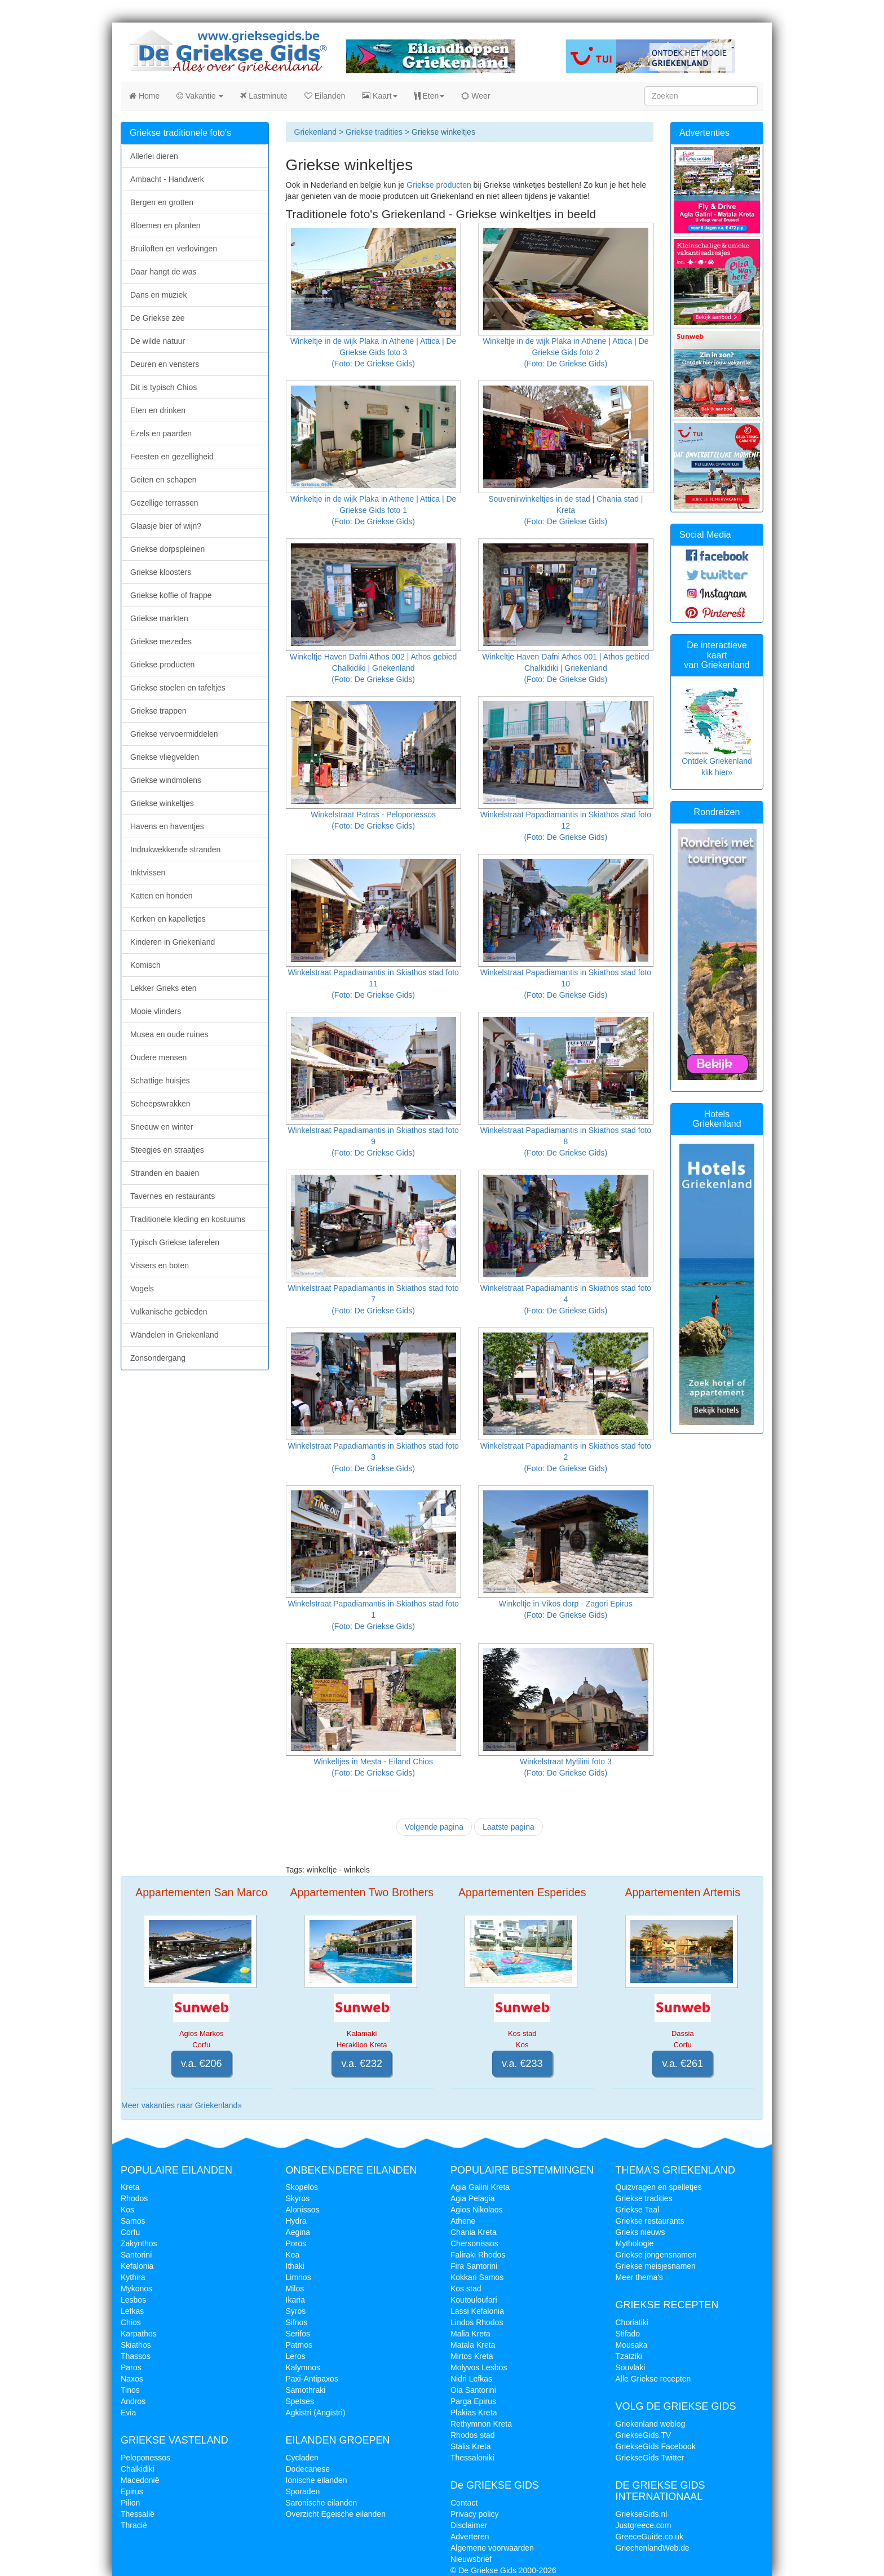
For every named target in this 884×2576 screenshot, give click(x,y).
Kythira (133, 2277)
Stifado (628, 2333)
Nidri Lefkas (471, 2378)
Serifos (298, 2333)
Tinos (130, 2389)
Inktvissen (147, 872)
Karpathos (139, 2333)
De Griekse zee (157, 317)
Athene (462, 2220)
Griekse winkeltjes (162, 803)
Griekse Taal (638, 2209)
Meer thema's (639, 2277)
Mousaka (632, 2344)
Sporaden (303, 2491)
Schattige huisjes (160, 1080)
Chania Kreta (473, 2232)
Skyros (298, 2198)
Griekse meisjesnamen (656, 2265)
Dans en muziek (158, 294)
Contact (464, 2502)
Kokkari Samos (476, 2277)
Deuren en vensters (164, 364)
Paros (131, 2367)
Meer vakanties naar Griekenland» (181, 2105)
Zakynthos (139, 2243)
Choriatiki (632, 2322)
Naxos (132, 2378)
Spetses (300, 2401)
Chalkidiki (137, 2468)
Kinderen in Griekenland (172, 941)
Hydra (296, 2220)
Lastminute (263, 95)
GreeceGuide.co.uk (650, 2536)
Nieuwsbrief (471, 2559)
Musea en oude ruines (169, 1034)
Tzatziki (629, 2356)
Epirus (132, 2491)
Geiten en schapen (163, 479)
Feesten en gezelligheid (172, 456)
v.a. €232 (361, 2063)
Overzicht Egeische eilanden (336, 2514)
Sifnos (297, 2322)
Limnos (298, 2277)
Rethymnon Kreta (481, 2423)
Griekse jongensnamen (656, 2254)
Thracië (134, 2525)
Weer (475, 95)
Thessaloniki (472, 2457)
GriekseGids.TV (643, 2435)
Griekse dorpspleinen (167, 549)
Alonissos (303, 2209)
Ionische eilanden (316, 2480)
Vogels (142, 1288)
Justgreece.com (643, 2525)
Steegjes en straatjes (167, 1149)
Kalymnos (303, 2367)
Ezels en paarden (161, 433)
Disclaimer (468, 2525)
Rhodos (134, 2198)
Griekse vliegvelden (164, 757)
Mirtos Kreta (471, 2356)
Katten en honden (161, 895)
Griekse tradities (374, 131)
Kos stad (465, 2288)
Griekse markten (159, 618)
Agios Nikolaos (476, 2209)
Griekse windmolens (165, 780)
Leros (296, 2356)
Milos (295, 2288)
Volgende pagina (434, 1826)
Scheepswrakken (160, 1103)
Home (144, 95)
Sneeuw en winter (161, 1126)
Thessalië (137, 2514)
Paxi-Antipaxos (312, 2378)
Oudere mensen (158, 1057)
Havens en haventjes (167, 826)
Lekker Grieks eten (163, 988)
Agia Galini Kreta (480, 2187)
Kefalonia (137, 2265)
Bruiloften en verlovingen (173, 248)
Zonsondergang (157, 1357)
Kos (127, 2209)
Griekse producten (438, 184)
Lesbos (133, 2299)
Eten (429, 95)
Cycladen (302, 2457)
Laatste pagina (508, 1826)
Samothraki (306, 2389)
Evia (128, 2412)
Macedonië (140, 2480)
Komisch (145, 965)
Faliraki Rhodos (477, 2254)
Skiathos (136, 2344)
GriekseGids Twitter (650, 2457)
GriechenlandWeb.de (652, 2547)
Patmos (299, 2344)
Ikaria (295, 2299)
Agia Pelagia (472, 2198)
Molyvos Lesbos (478, 2367)
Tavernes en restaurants (172, 1196)
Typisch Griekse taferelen (174, 1242)
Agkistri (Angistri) (316, 2412)
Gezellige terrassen (164, 502)
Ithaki (295, 2265)
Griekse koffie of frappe (170, 595)
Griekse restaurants (650, 2220)
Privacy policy (474, 2514)
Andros (133, 2401)
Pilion (130, 2502)
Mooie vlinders (155, 1011)
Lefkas (132, 2311)
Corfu (130, 2232)
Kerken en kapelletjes (168, 918)
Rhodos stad (472, 2435)
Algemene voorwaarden (492, 2547)
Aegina (298, 2232)
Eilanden (324, 95)
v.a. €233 (522, 2063)
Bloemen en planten (165, 225)
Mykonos (136, 2288)
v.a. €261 (682, 2063)
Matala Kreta (472, 2344)
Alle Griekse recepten (653, 2378)
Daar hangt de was (163, 271)
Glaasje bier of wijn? (165, 525)
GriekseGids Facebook (656, 2446)
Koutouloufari (473, 2299)
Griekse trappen (158, 710)
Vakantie (199, 95)
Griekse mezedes (161, 641)
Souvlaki (631, 2367)
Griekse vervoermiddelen (174, 733)
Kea (293, 2254)
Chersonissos (474, 2243)
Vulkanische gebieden (168, 1311)
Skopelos (302, 2187)
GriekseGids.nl (642, 2514)
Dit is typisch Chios (163, 387)
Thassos (136, 2356)
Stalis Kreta (470, 2446)
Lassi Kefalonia (477, 2311)
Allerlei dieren (154, 156)
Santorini (136, 2254)
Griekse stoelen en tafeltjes (178, 687)
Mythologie (635, 2243)
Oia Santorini (473, 2389)
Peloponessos (145, 2457)
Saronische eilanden (321, 2502)
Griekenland (315, 131)
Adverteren (469, 2536)
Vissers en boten (159, 1265)
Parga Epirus (473, 2401)
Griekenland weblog (651, 2423)
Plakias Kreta (473, 2412)
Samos (133, 2220)
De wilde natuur (157, 341)
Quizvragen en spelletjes (659, 2187)
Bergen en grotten (161, 202)
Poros (296, 2243)
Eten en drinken (157, 410)
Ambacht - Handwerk (167, 179)
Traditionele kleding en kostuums (187, 1219)
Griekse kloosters (160, 572)
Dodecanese (308, 2468)
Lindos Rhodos (476, 2322)
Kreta (130, 2187)
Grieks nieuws (640, 2232)
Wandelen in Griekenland (174, 1334)
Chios (131, 2322)
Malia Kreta (470, 2333)
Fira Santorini (473, 2265)
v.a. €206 (201, 2063)
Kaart (379, 95)
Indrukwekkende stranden (175, 849)
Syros (296, 2311)
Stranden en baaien (164, 1173)
